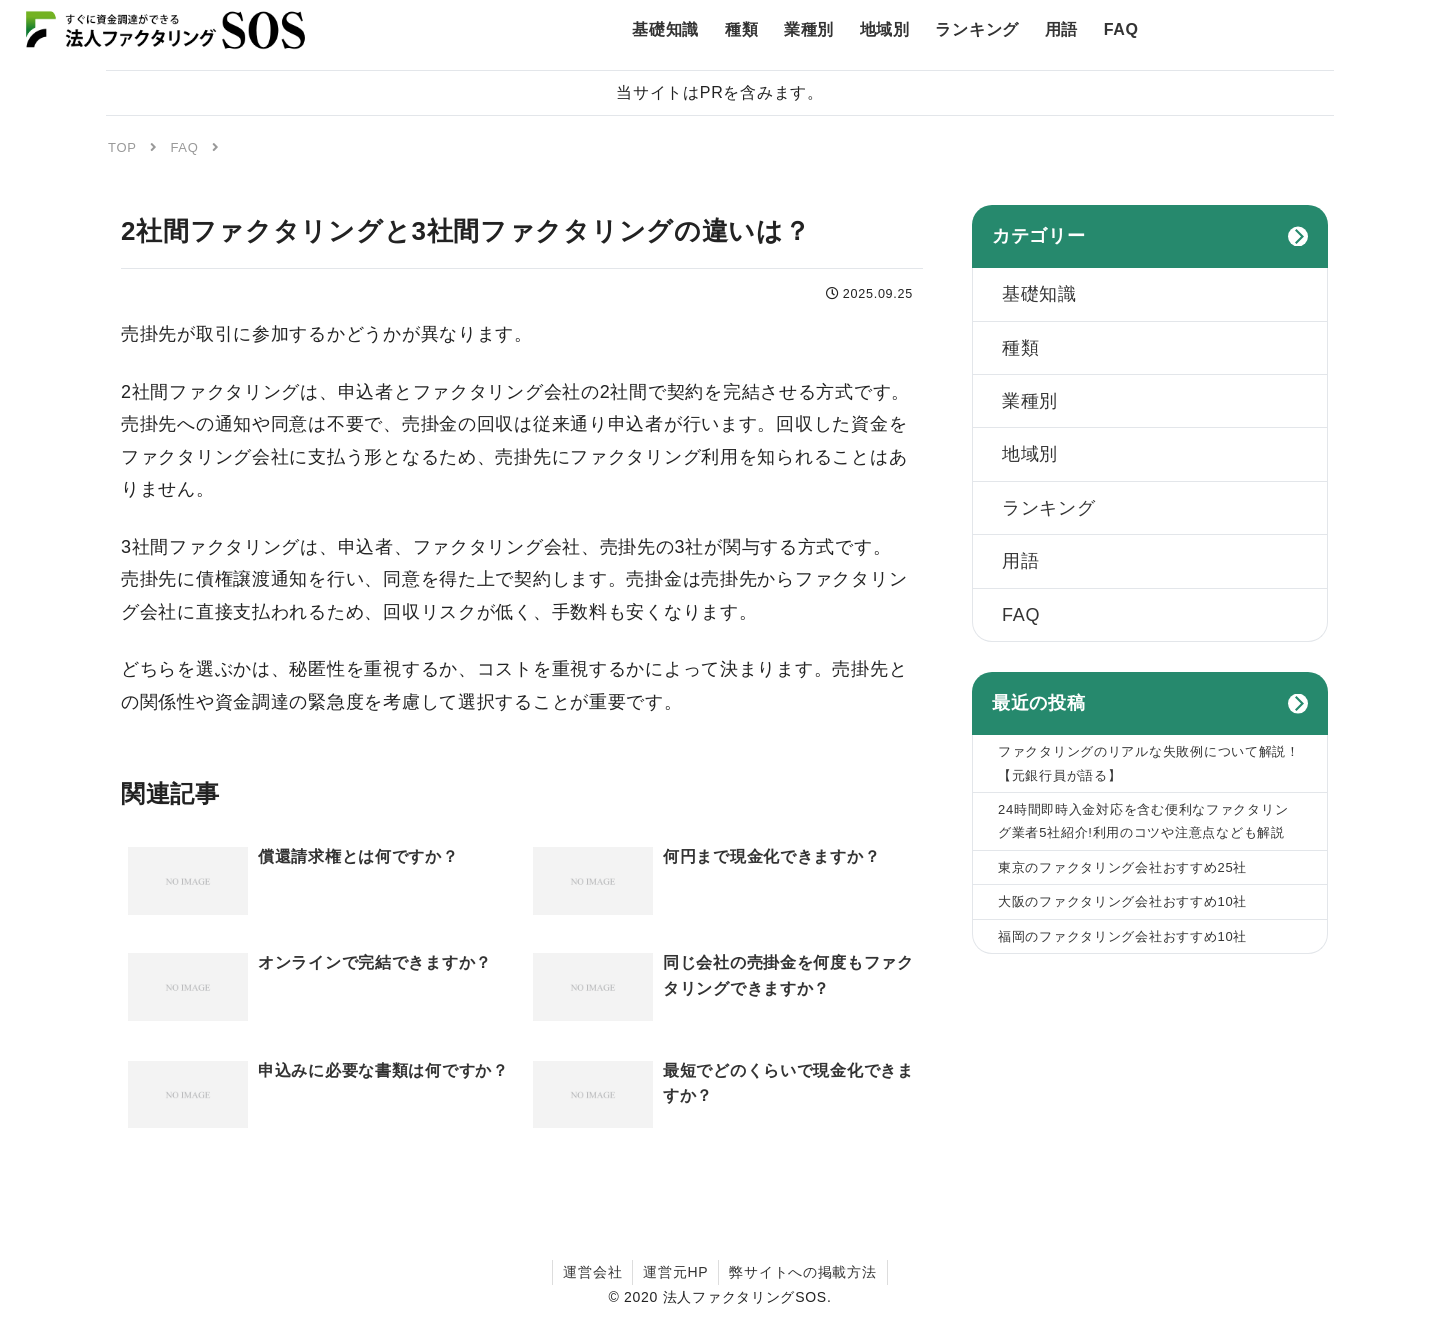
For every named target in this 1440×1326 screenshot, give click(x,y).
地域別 (1030, 454)
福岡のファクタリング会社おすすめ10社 (1122, 936)
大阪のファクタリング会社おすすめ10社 (1122, 901)
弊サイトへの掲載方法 (802, 1272)
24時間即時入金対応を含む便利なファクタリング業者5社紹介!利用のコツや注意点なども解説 (1143, 821)
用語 (1020, 561)
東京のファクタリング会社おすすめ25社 (1122, 867)
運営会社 (592, 1272)
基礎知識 (1039, 294)
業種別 (1030, 401)
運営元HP (675, 1272)
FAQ (1021, 615)
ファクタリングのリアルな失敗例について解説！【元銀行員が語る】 (1149, 763)
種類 (1020, 348)
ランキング (1049, 508)
